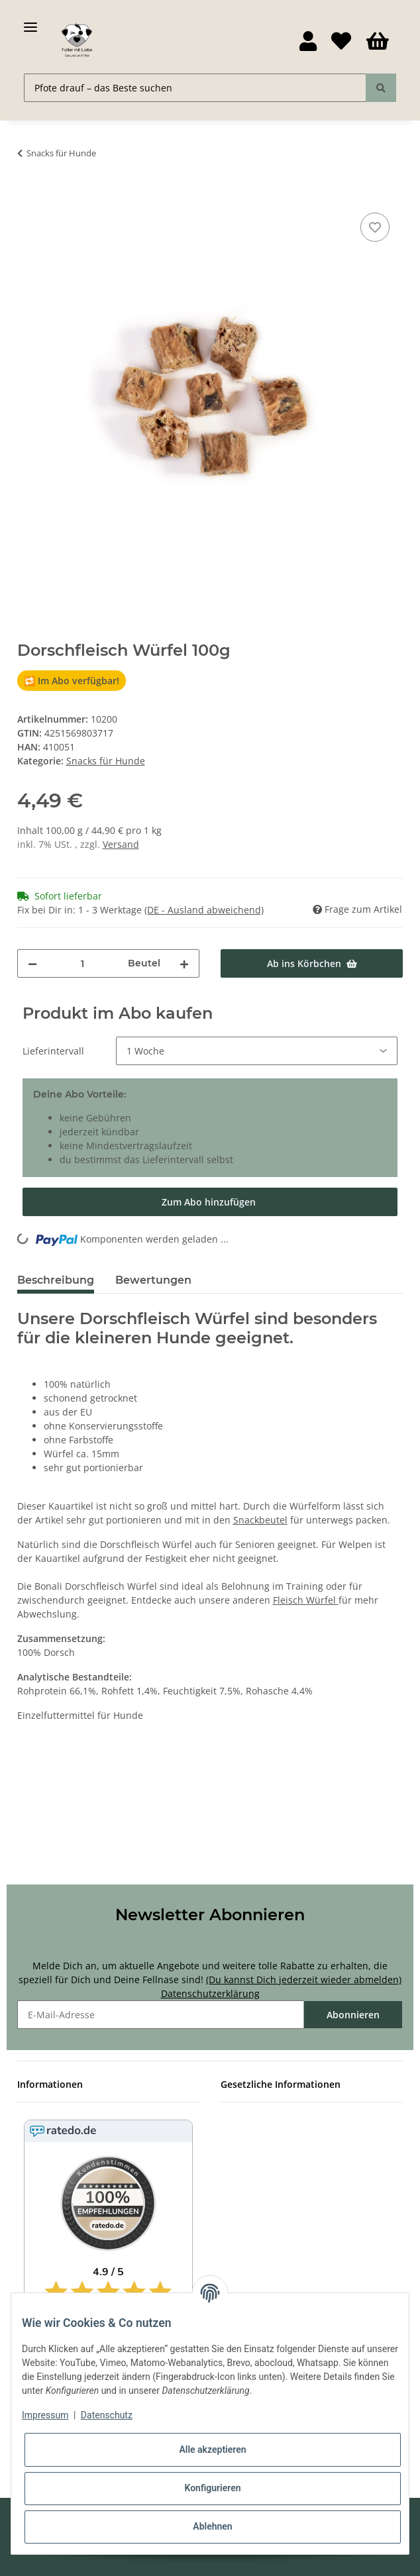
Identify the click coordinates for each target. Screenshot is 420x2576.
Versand (121, 844)
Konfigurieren (212, 2488)
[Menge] (82, 963)
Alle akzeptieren (212, 2449)
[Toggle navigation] (30, 21)
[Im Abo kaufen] (210, 1202)
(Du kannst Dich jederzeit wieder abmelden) (303, 1979)
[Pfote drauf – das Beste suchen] (195, 88)
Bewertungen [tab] (153, 1280)
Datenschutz (106, 2415)
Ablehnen (212, 2526)
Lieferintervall (53, 1051)
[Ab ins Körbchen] (27, 194)
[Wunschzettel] (341, 42)
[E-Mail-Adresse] (161, 2014)
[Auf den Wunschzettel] (375, 227)
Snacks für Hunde (105, 760)
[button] (308, 42)
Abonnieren (353, 2014)
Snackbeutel (260, 1520)
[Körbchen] (377, 42)
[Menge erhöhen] (184, 963)
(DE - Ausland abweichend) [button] (204, 909)
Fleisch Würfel (306, 1600)
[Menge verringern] (32, 963)
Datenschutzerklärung (210, 1993)
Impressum (45, 2415)
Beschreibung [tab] (55, 1280)
